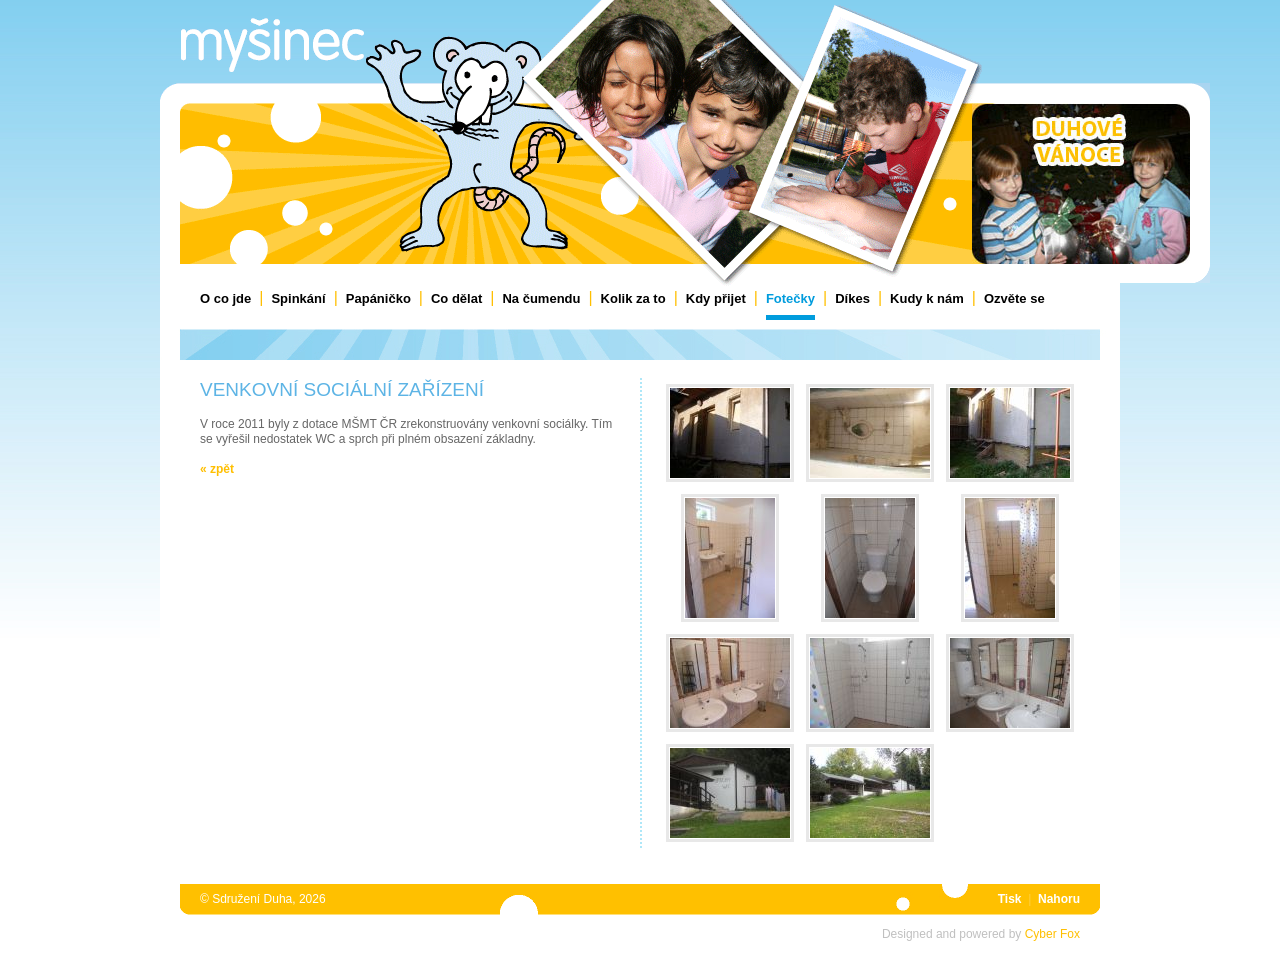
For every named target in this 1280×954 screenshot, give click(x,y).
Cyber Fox (1052, 934)
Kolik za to (633, 298)
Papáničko (378, 298)
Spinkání (298, 298)
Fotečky (790, 298)
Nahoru (1059, 899)
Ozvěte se (1014, 298)
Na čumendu (541, 298)
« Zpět (217, 469)
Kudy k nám (927, 298)
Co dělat (456, 298)
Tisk (1010, 899)
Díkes (852, 298)
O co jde (225, 298)
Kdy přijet (716, 298)
